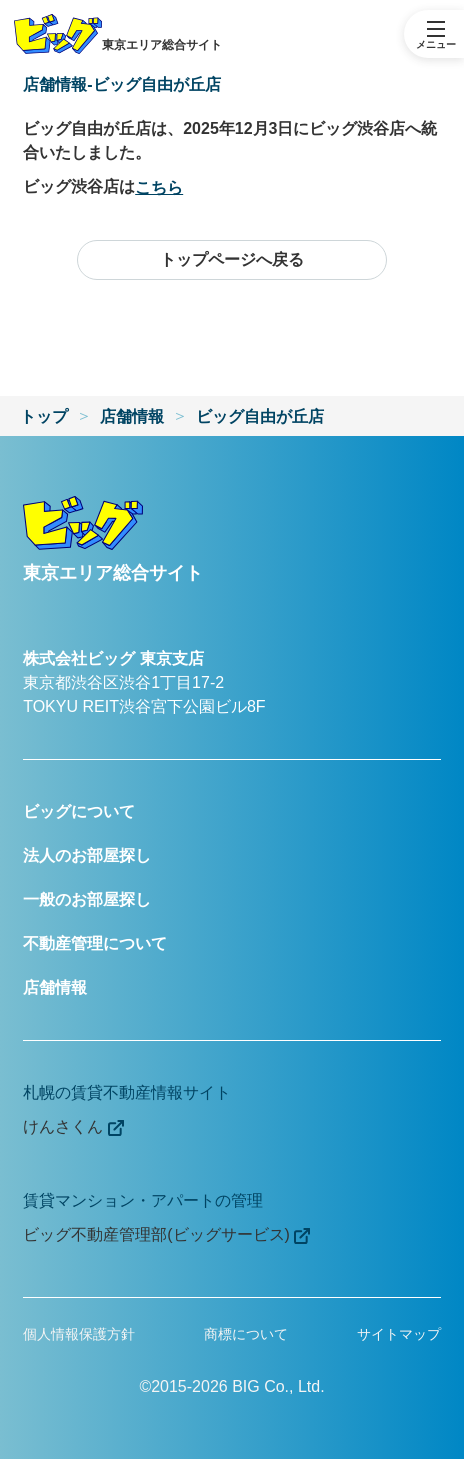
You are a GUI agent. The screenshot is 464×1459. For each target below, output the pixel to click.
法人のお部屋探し (87, 855)
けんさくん (73, 1127)
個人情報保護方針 (79, 1334)
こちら (159, 187)
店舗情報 (132, 416)
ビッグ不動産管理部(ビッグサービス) (166, 1235)
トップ (44, 416)
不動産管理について (95, 943)
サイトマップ (399, 1334)
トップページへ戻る (232, 259)
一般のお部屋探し (87, 899)
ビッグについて (79, 811)
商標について (246, 1334)
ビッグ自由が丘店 (260, 416)
